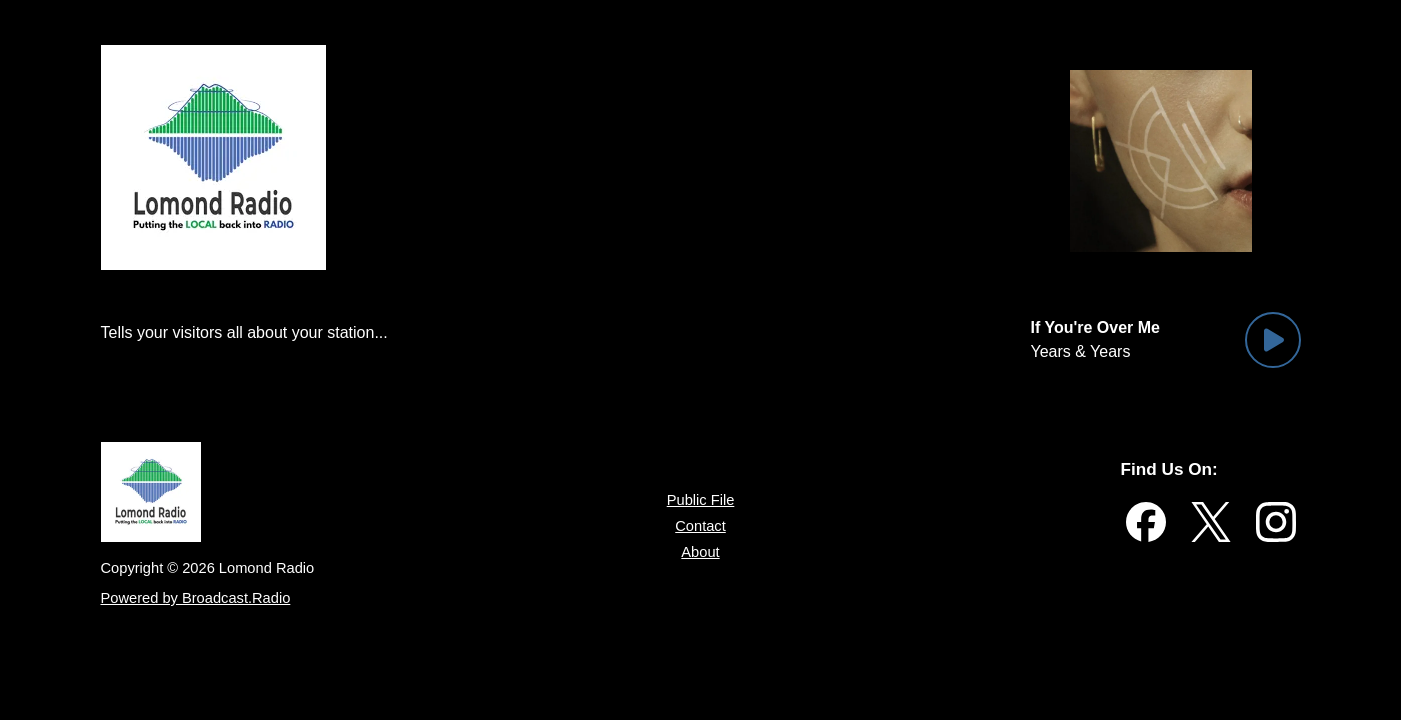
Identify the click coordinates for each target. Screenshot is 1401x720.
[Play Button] (1273, 340)
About (700, 561)
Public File (700, 501)
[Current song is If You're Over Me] (1101, 328)
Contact (700, 531)
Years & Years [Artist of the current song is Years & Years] (1082, 352)
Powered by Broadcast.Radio (198, 606)
